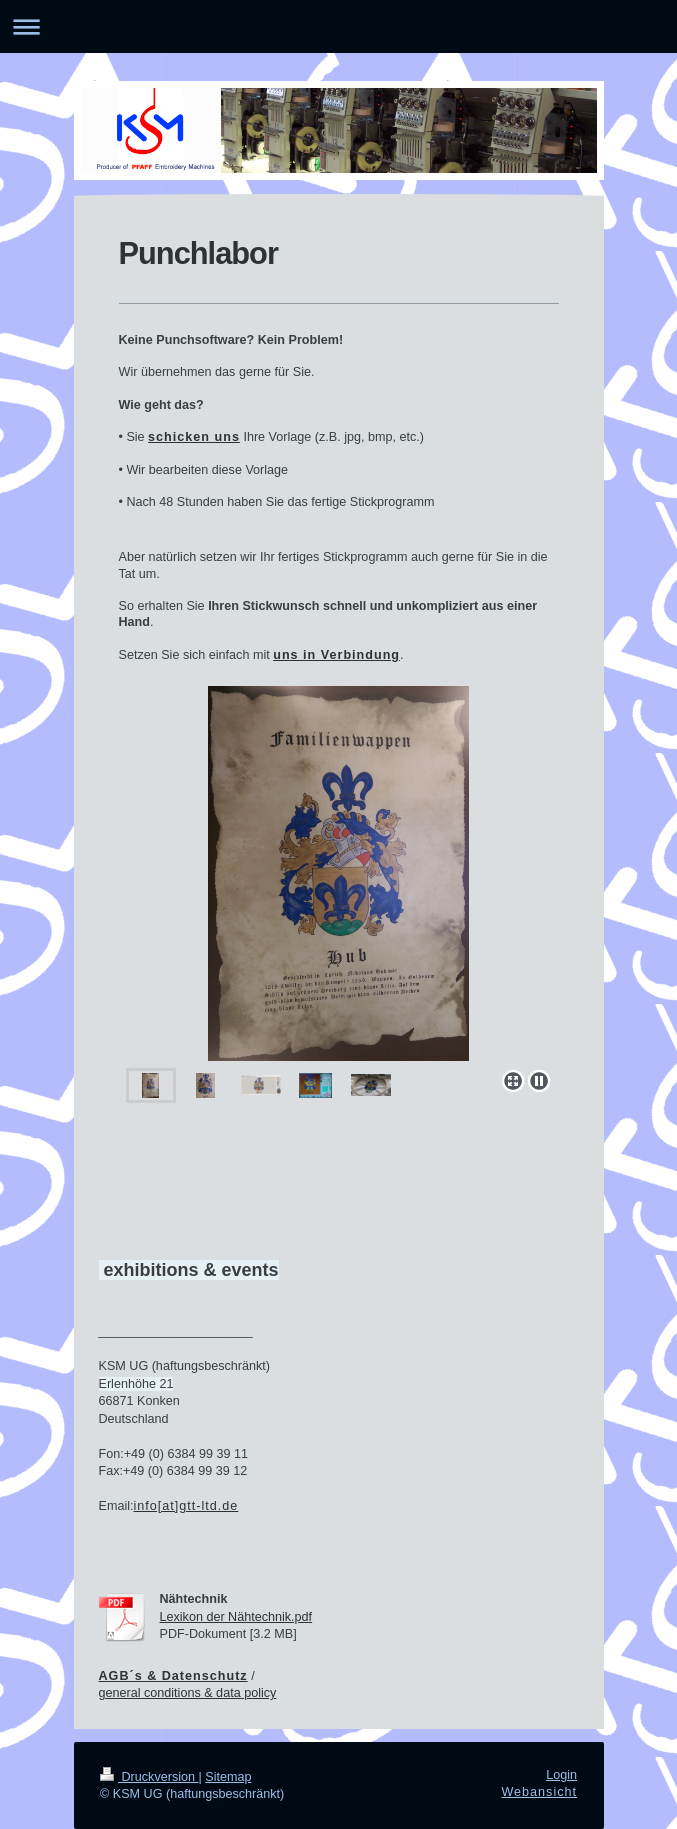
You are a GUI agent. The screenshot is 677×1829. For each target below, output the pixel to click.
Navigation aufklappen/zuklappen (338, 26)
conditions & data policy (210, 1693)
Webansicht (539, 1792)
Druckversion (149, 1777)
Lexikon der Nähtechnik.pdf (236, 1617)
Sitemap (228, 1777)
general (122, 1693)
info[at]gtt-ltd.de (186, 1506)
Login (561, 1775)
